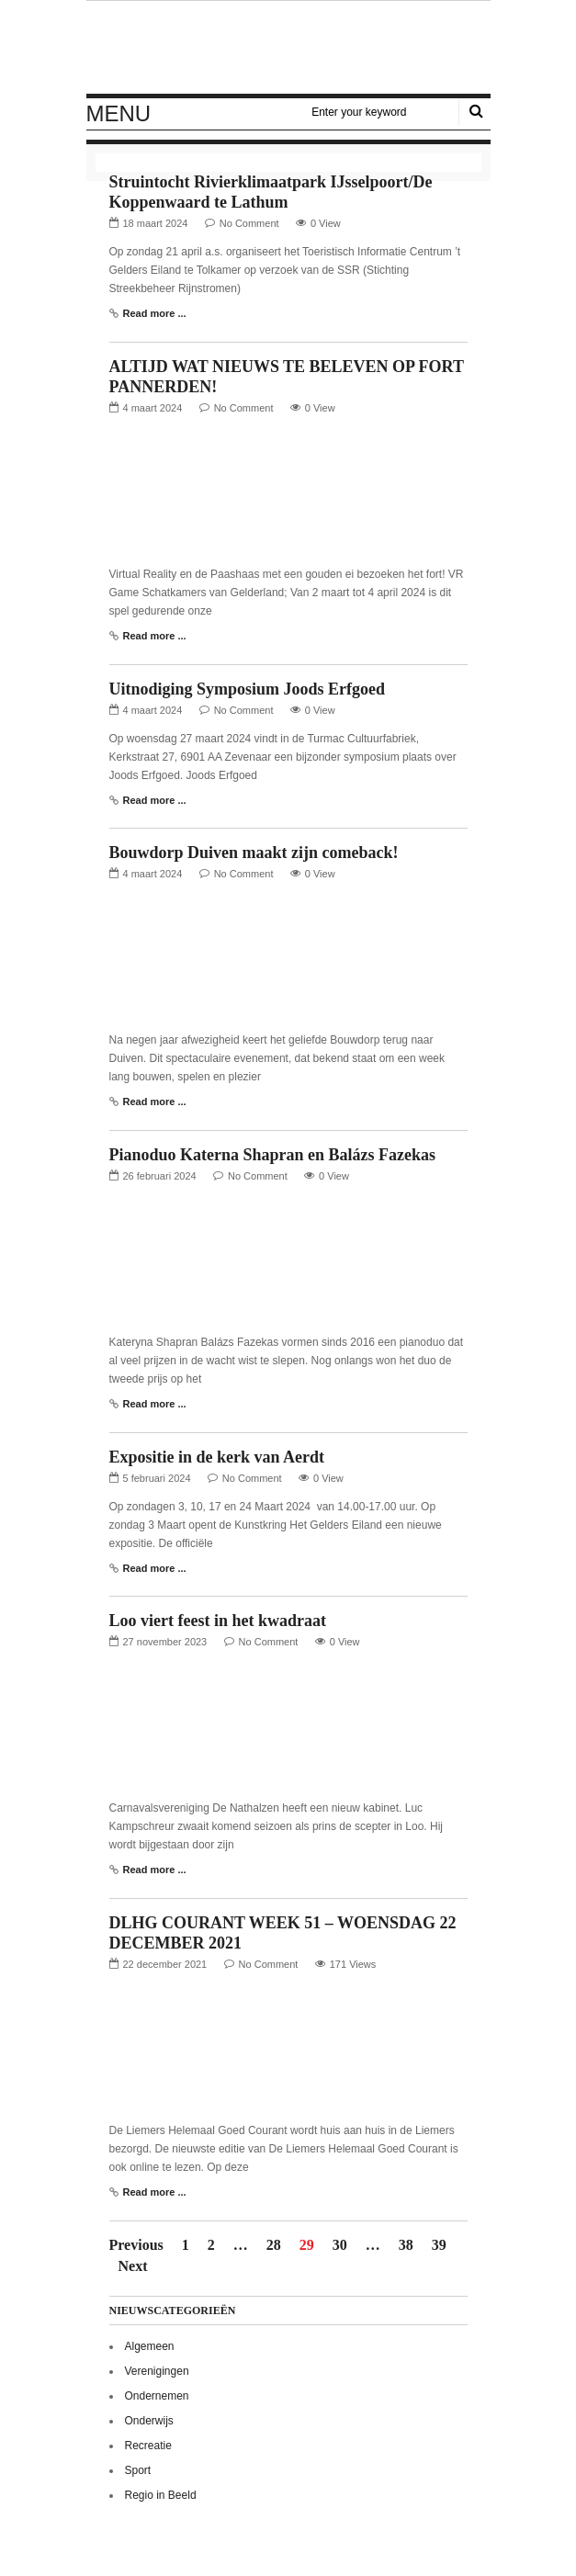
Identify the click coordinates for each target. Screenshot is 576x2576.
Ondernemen (157, 2396)
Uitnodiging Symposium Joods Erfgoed (247, 689)
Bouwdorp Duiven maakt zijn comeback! (254, 852)
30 (340, 2245)
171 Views (353, 1964)
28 (273, 2245)
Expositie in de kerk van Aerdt (217, 1457)
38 (406, 2245)
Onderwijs (149, 2420)
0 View (326, 223)
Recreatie (148, 2445)
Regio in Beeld (161, 2495)
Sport (138, 2470)
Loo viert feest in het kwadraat (217, 1620)
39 (439, 2245)
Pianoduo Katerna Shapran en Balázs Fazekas (272, 1155)
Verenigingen (157, 2371)
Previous (136, 2245)
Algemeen (150, 2346)
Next (133, 2266)
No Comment (249, 223)
